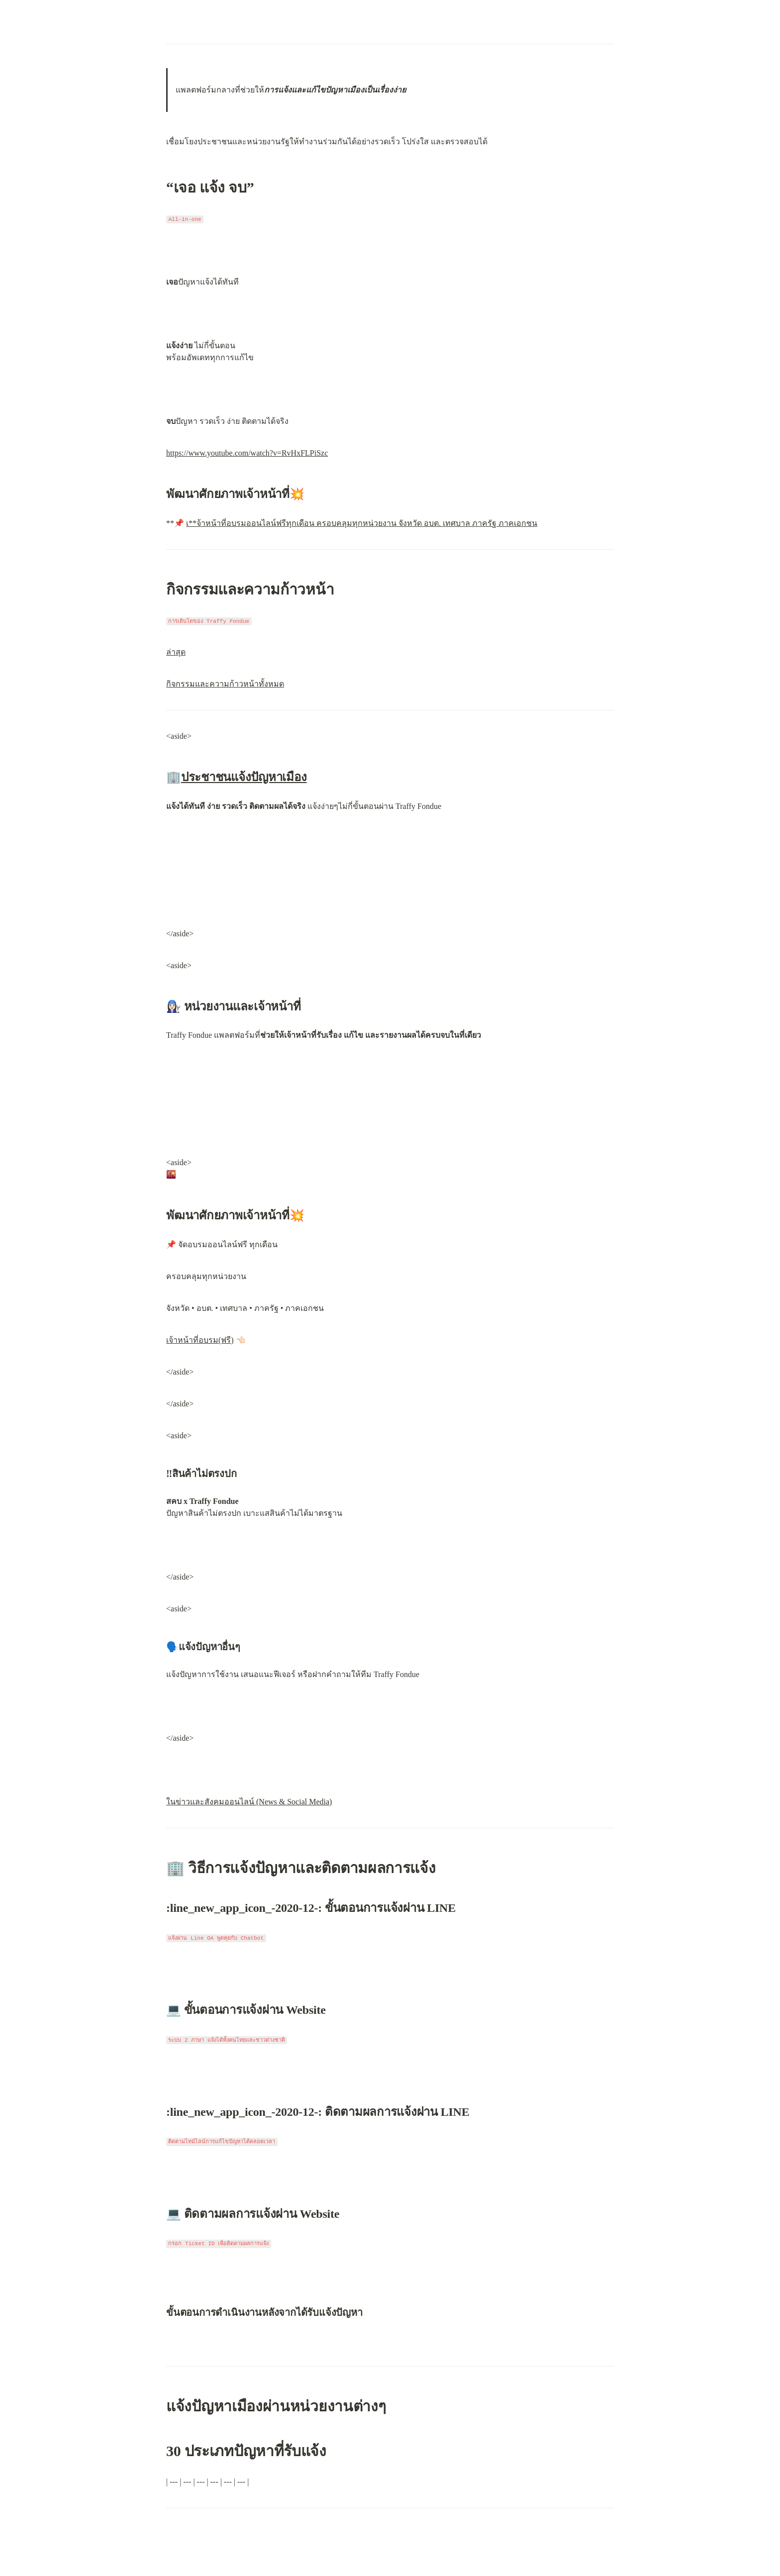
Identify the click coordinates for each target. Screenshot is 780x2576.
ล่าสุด (176, 652)
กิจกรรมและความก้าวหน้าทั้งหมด (225, 684)
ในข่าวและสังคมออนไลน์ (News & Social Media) (249, 1801)
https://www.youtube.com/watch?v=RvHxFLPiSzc (247, 453)
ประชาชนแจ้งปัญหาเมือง (244, 777)
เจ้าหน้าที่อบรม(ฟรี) (200, 1340)
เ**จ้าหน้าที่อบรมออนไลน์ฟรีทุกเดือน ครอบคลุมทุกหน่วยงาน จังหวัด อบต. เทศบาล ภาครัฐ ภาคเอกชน (361, 523)
